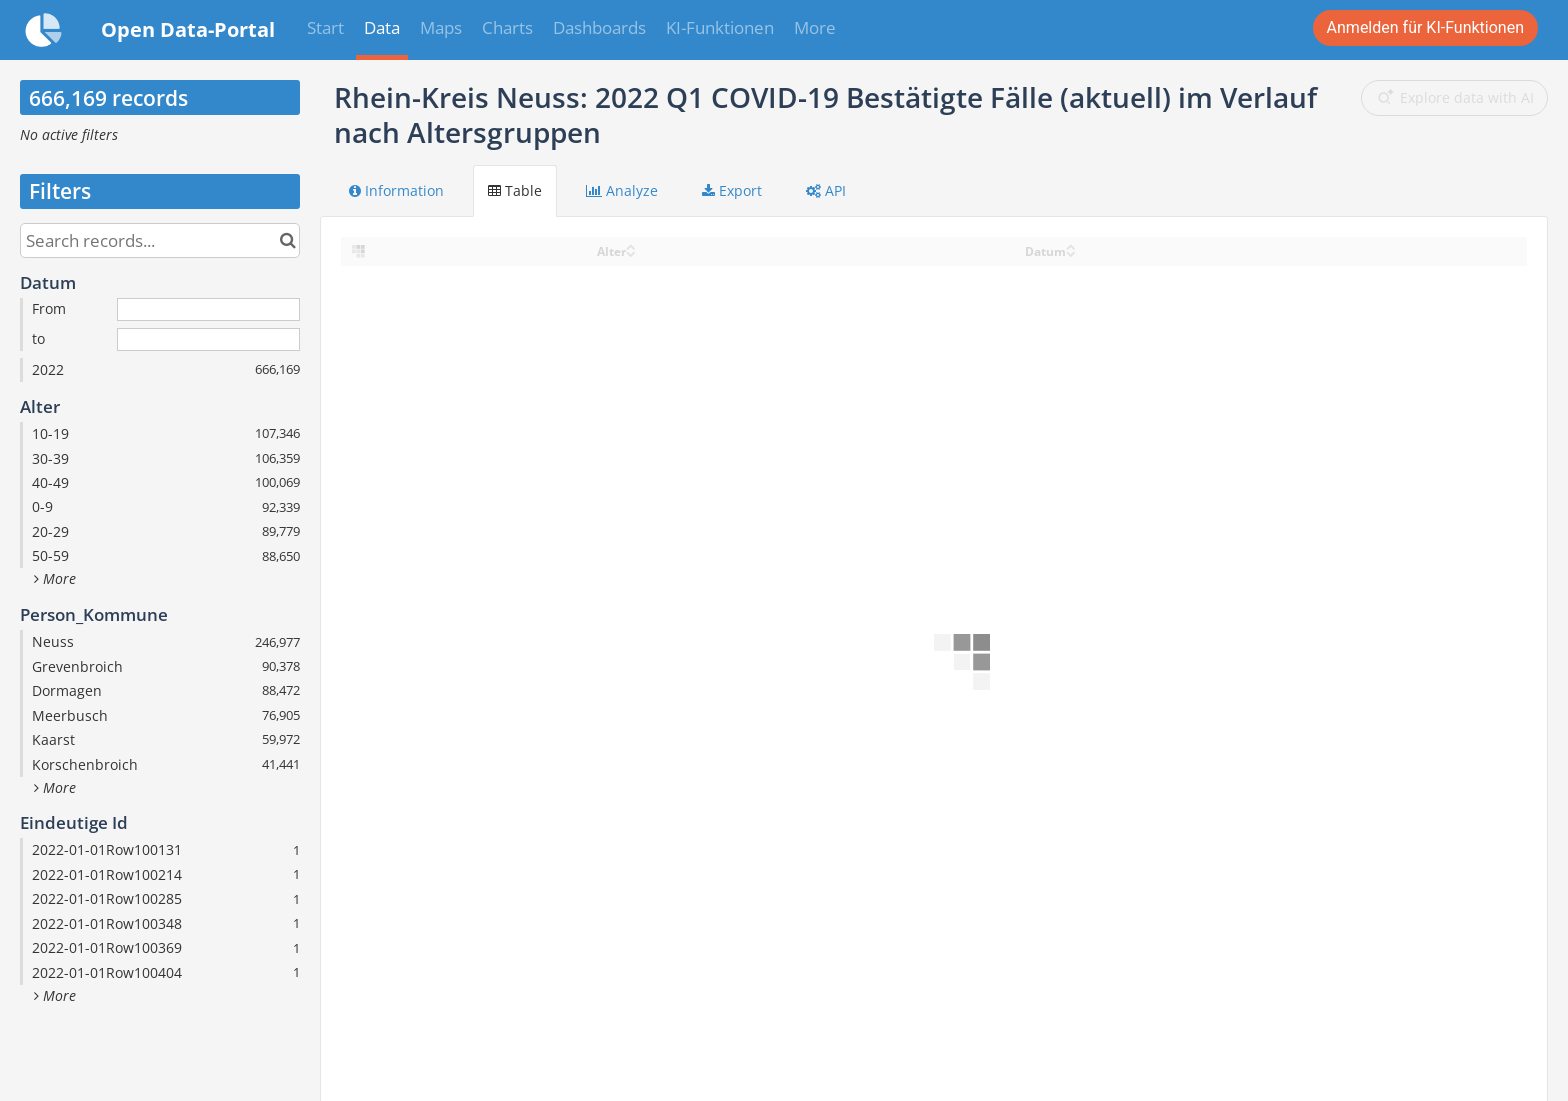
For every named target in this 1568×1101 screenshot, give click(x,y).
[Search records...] (160, 240)
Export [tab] (732, 190)
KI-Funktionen (720, 27)
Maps (441, 27)
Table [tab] (515, 190)
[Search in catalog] (287, 240)
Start (325, 27)
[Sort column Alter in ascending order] (631, 245)
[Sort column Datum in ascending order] (1071, 245)
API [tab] (826, 190)
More (815, 27)
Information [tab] (396, 190)
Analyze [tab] (622, 190)
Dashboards (599, 27)
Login (1425, 28)
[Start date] (208, 309)
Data (382, 27)
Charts (507, 27)
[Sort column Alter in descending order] (631, 252)
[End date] (208, 339)
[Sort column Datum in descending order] (1071, 252)
